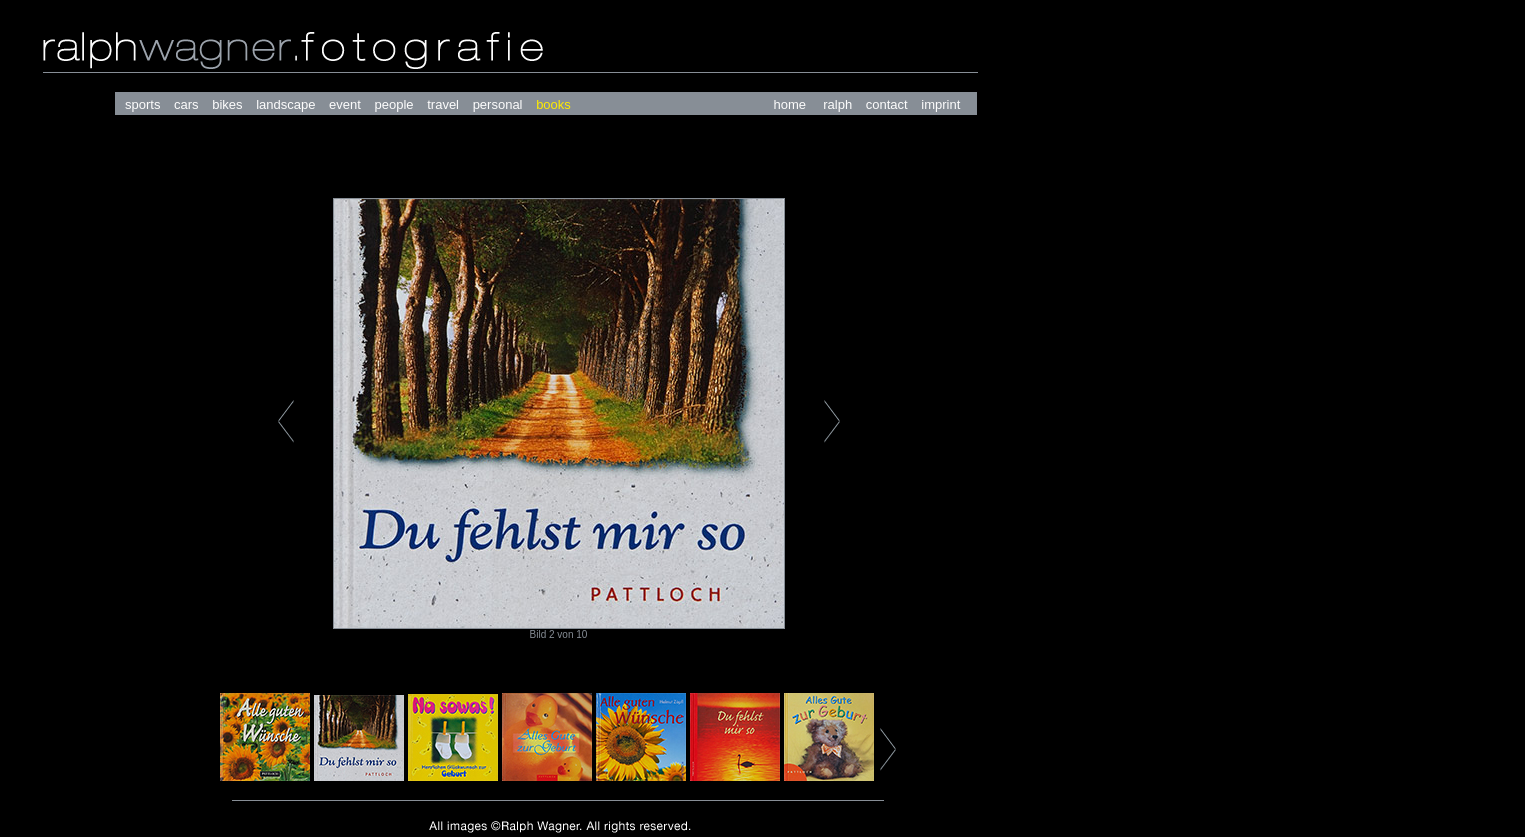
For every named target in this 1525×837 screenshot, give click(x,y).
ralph (837, 104)
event (345, 104)
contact (887, 104)
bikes (227, 104)
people (394, 104)
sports (142, 104)
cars (186, 104)
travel (443, 104)
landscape (285, 104)
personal (498, 104)
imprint (940, 104)
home (789, 104)
